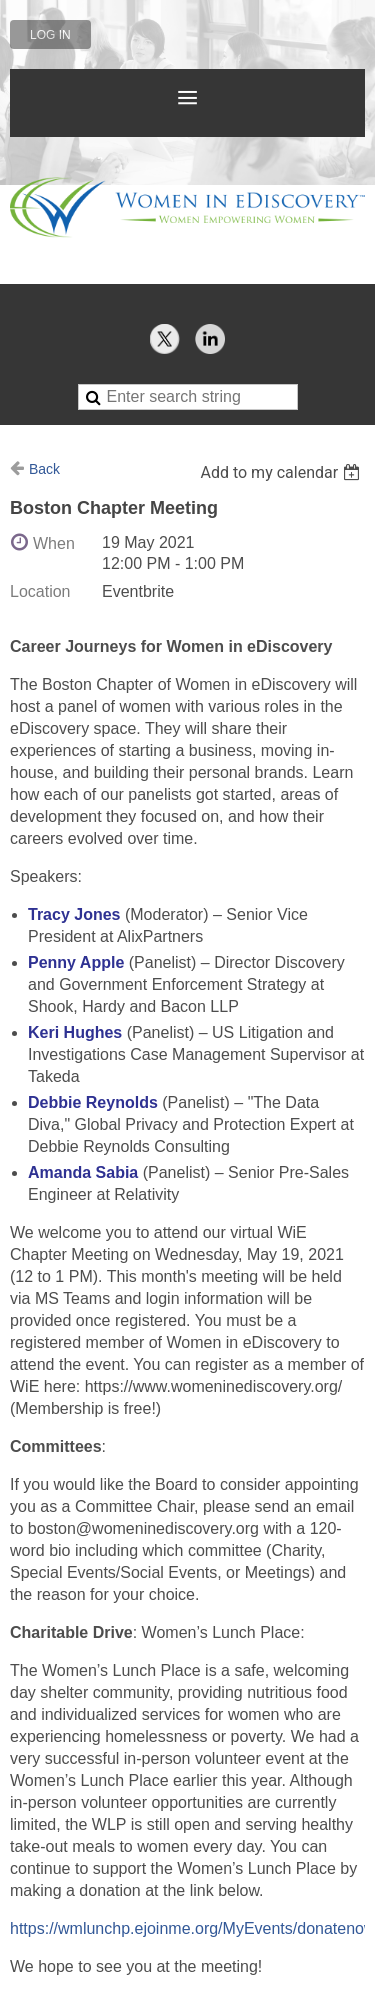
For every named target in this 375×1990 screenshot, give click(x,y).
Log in (50, 35)
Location (40, 591)
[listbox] (282, 472)
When (54, 543)
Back (44, 469)
